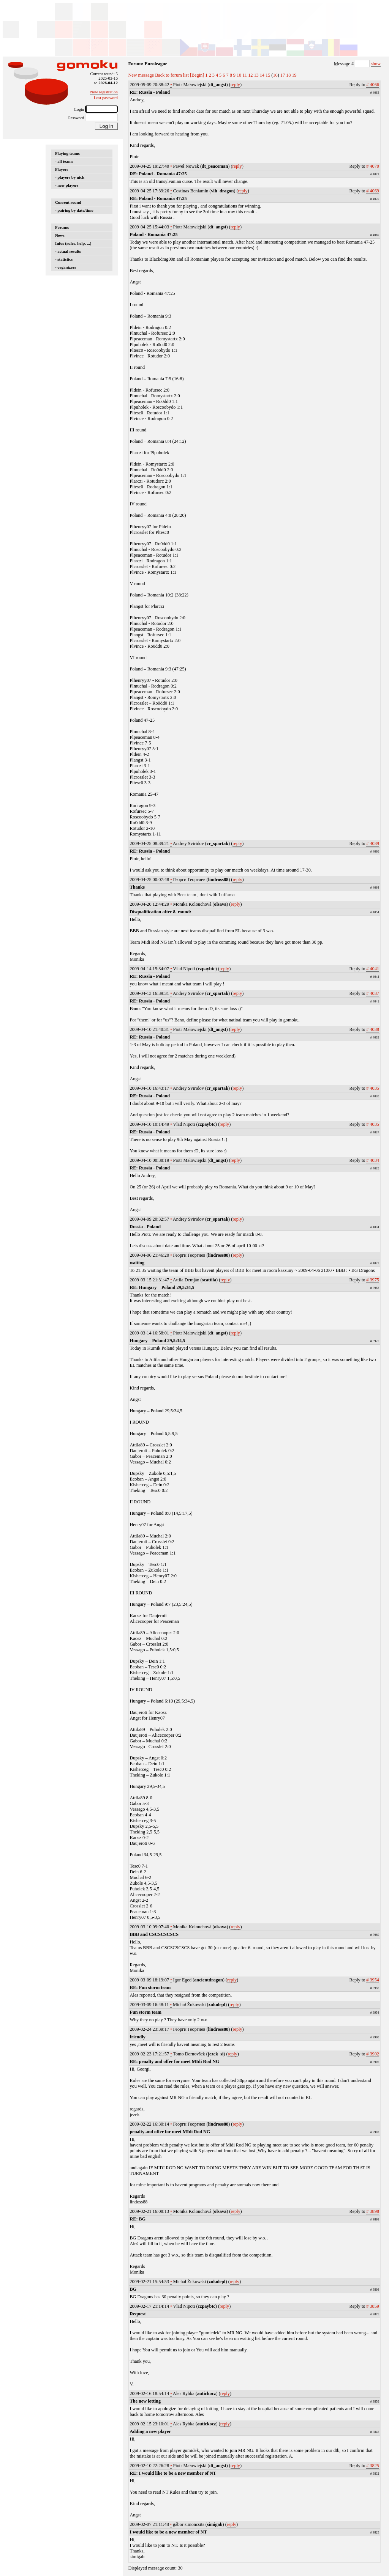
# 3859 (372, 2306)
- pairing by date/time (74, 210)
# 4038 (372, 1029)
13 (256, 75)
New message (141, 75)
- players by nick (69, 177)
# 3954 (372, 1980)
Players (61, 169)
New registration (104, 92)
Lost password (106, 97)
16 (275, 75)
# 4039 (372, 843)
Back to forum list (172, 75)
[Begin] (197, 75)
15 (268, 75)
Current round (68, 202)
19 (294, 75)
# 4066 (372, 84)
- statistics (64, 259)
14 (262, 75)
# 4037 (372, 993)
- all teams (64, 161)
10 (239, 75)
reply (235, 84)
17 (282, 75)
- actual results (68, 251)
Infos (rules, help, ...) (73, 243)
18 (288, 75)
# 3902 (372, 2054)
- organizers (65, 267)
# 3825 (372, 2465)
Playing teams (67, 153)
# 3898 (372, 2211)
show (376, 63)
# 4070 (372, 166)
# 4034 (372, 1160)
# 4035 (372, 1088)
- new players (67, 185)
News (60, 235)
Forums (62, 227)
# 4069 (372, 191)
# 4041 (372, 968)
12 (250, 75)
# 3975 (372, 1279)
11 (244, 75)
